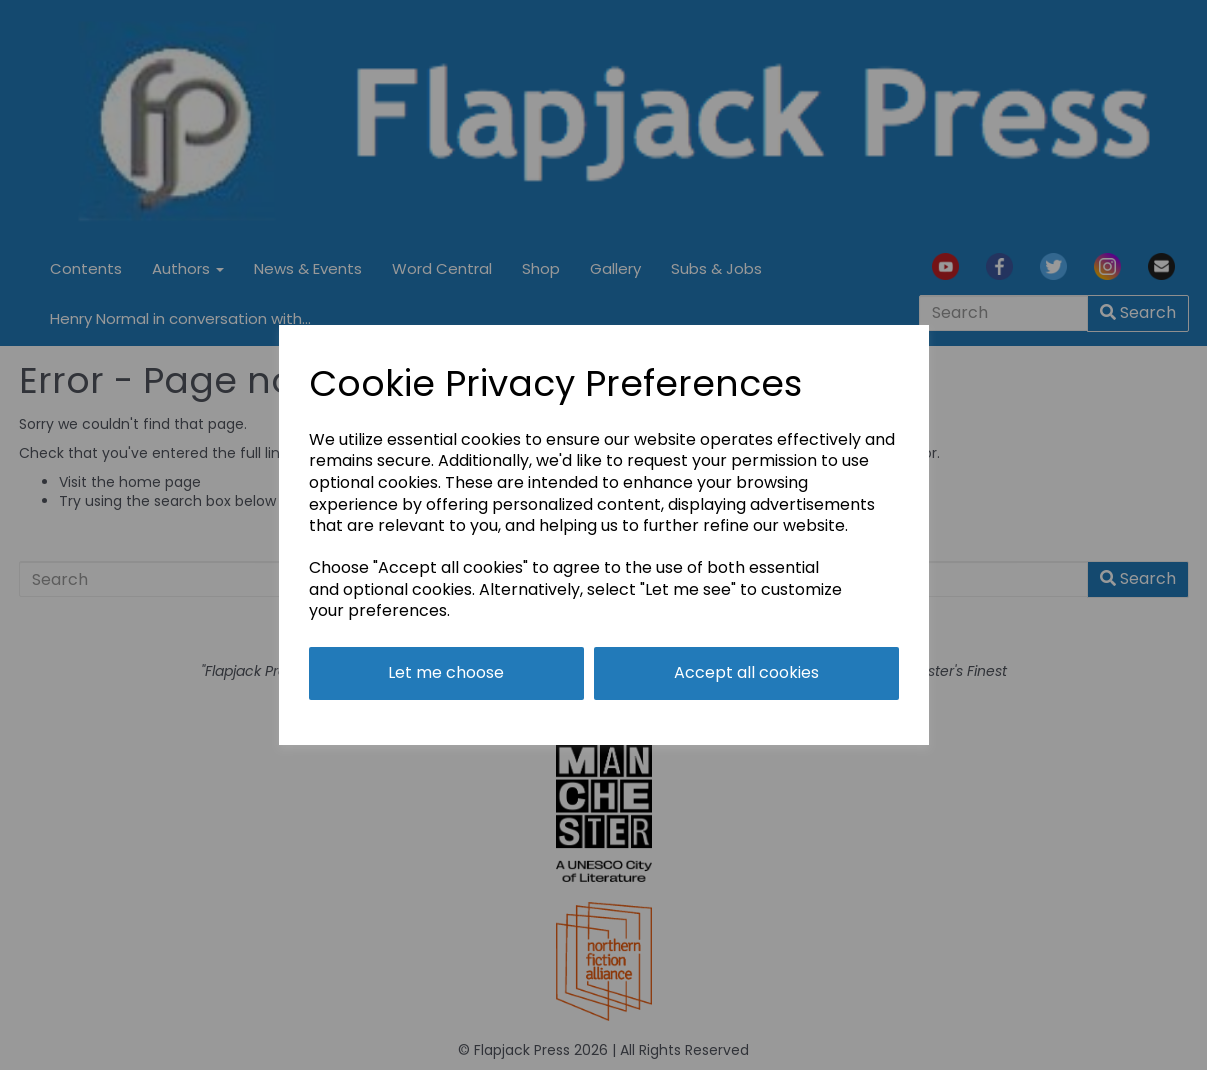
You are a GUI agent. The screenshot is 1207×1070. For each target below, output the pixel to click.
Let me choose (446, 672)
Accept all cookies (746, 672)
